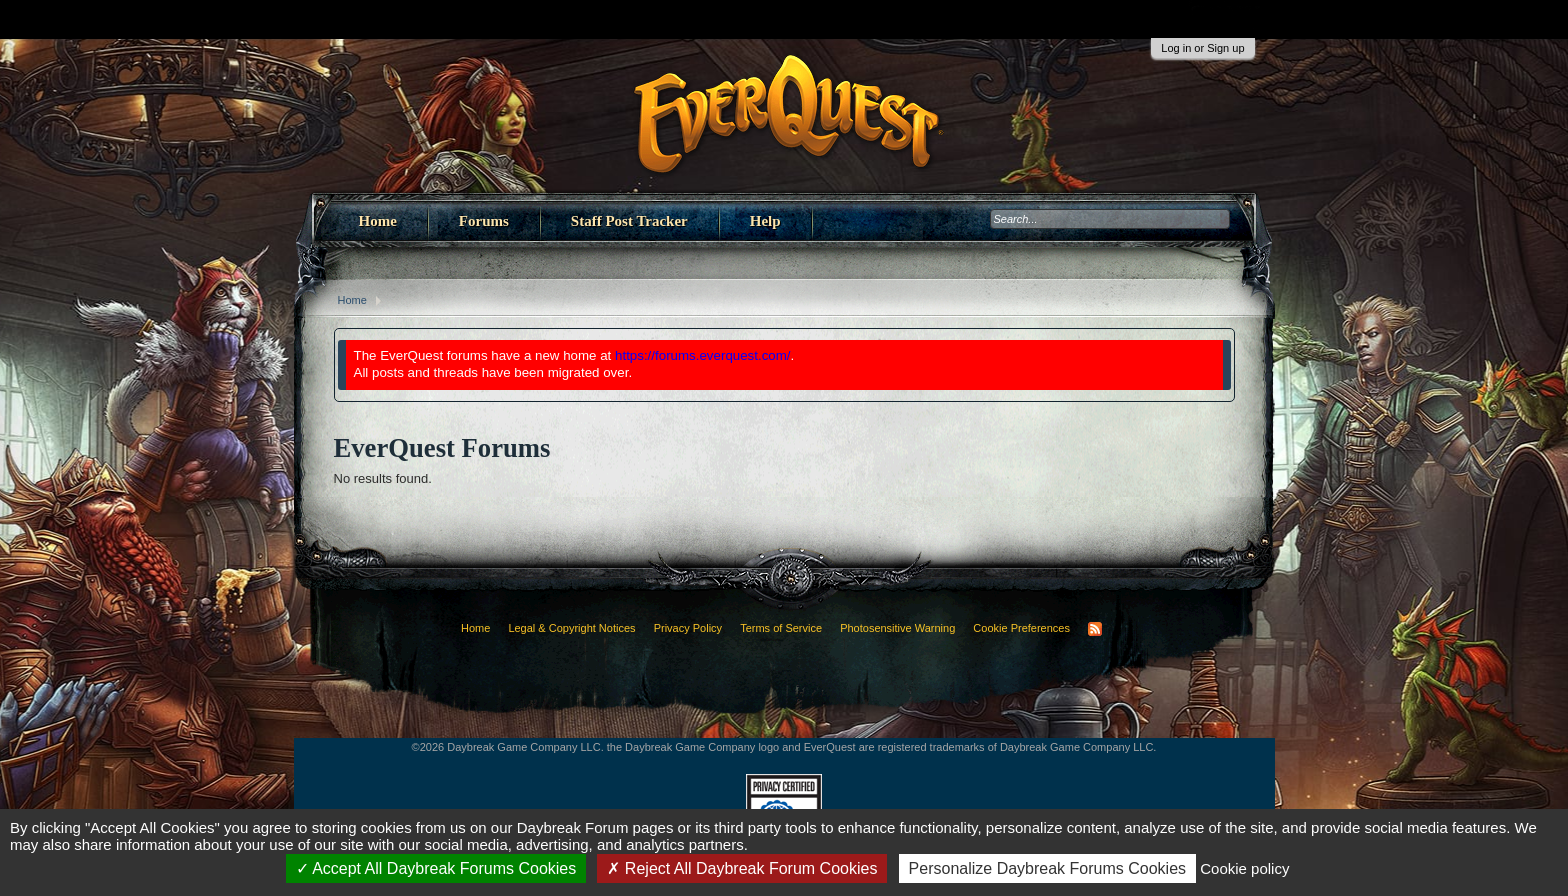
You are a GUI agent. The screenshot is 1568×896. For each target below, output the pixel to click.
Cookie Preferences (1021, 628)
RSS (1095, 629)
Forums (484, 221)
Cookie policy (1244, 868)
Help (765, 221)
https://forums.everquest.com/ (703, 355)
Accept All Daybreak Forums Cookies (436, 868)
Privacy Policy (688, 628)
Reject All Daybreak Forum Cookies (742, 868)
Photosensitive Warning (897, 628)
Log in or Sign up (1202, 48)
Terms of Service (781, 628)
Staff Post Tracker (629, 221)
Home (378, 221)
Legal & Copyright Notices (571, 628)
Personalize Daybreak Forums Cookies (1047, 868)
